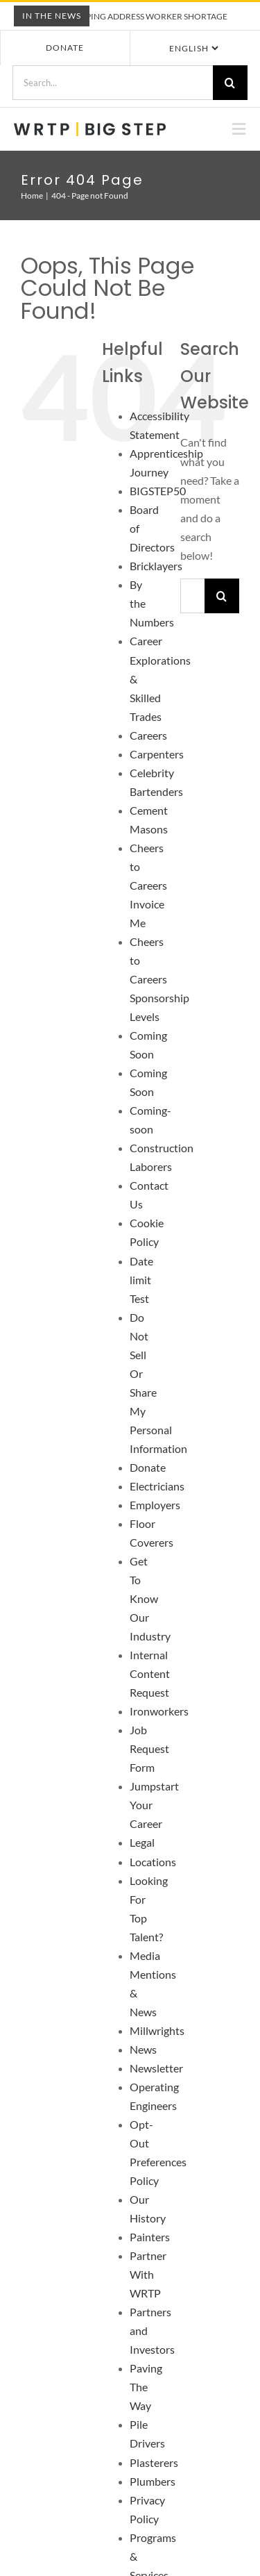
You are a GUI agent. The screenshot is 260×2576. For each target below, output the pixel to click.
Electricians (157, 1486)
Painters (150, 2236)
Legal (142, 1842)
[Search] (230, 82)
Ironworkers (159, 1711)
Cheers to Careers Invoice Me (148, 885)
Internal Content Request (150, 1673)
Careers (148, 735)
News (143, 2049)
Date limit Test (141, 1279)
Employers (155, 1504)
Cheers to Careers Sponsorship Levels (159, 979)
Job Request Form (149, 1748)
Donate (65, 47)
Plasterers (154, 2462)
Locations (153, 1861)
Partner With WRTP (148, 2274)
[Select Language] (192, 48)
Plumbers (152, 2481)
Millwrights (157, 2030)
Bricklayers (156, 565)
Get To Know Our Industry (150, 1598)
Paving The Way (146, 2386)
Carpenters (157, 754)
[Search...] (112, 82)
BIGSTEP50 (158, 490)
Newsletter (156, 2068)
